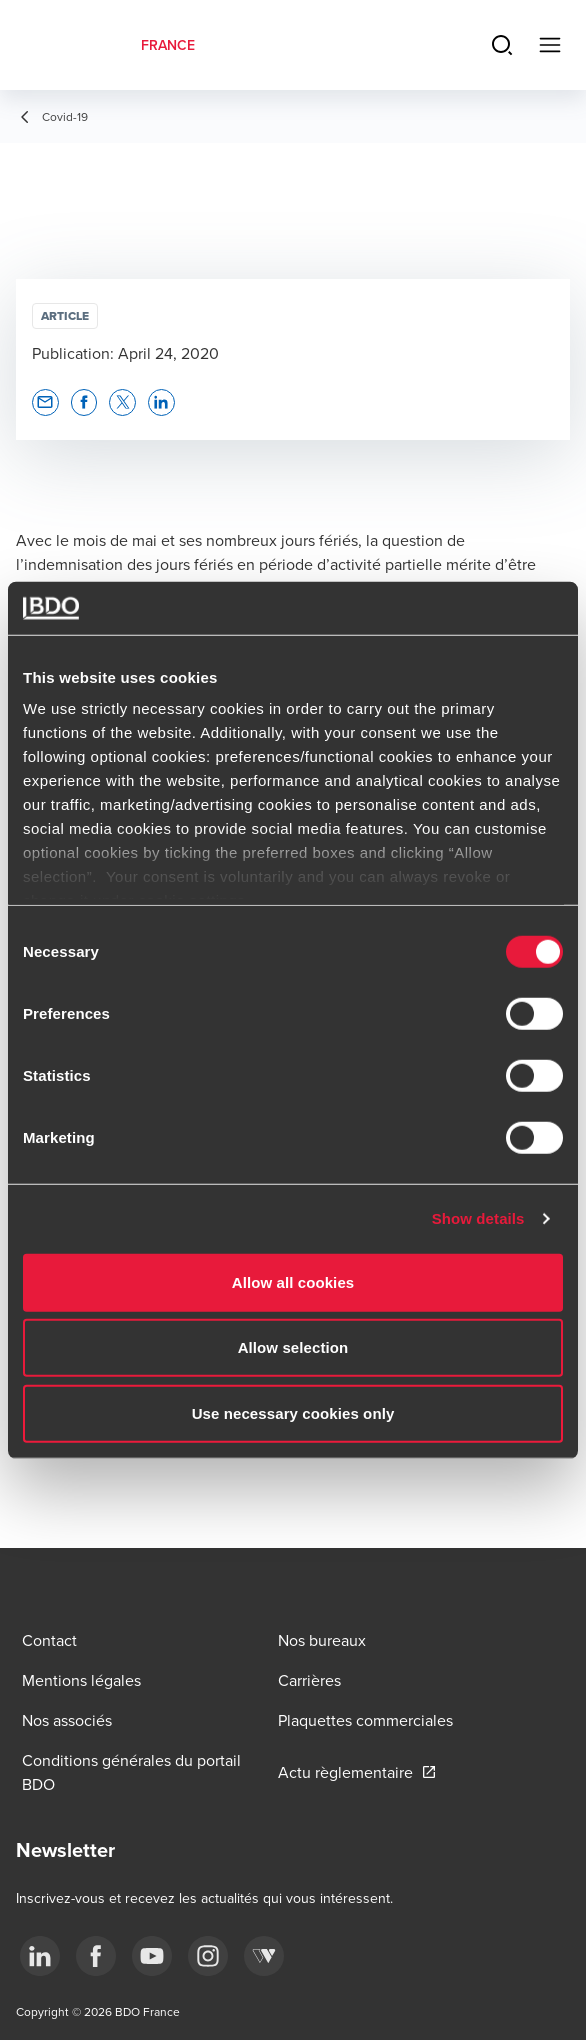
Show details (478, 1218)
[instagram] (208, 1956)
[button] (45, 402)
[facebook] (96, 1956)
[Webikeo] (264, 1956)
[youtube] (152, 1956)
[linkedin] (40, 1956)
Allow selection (293, 1347)
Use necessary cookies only (293, 1412)
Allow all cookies (293, 1281)
